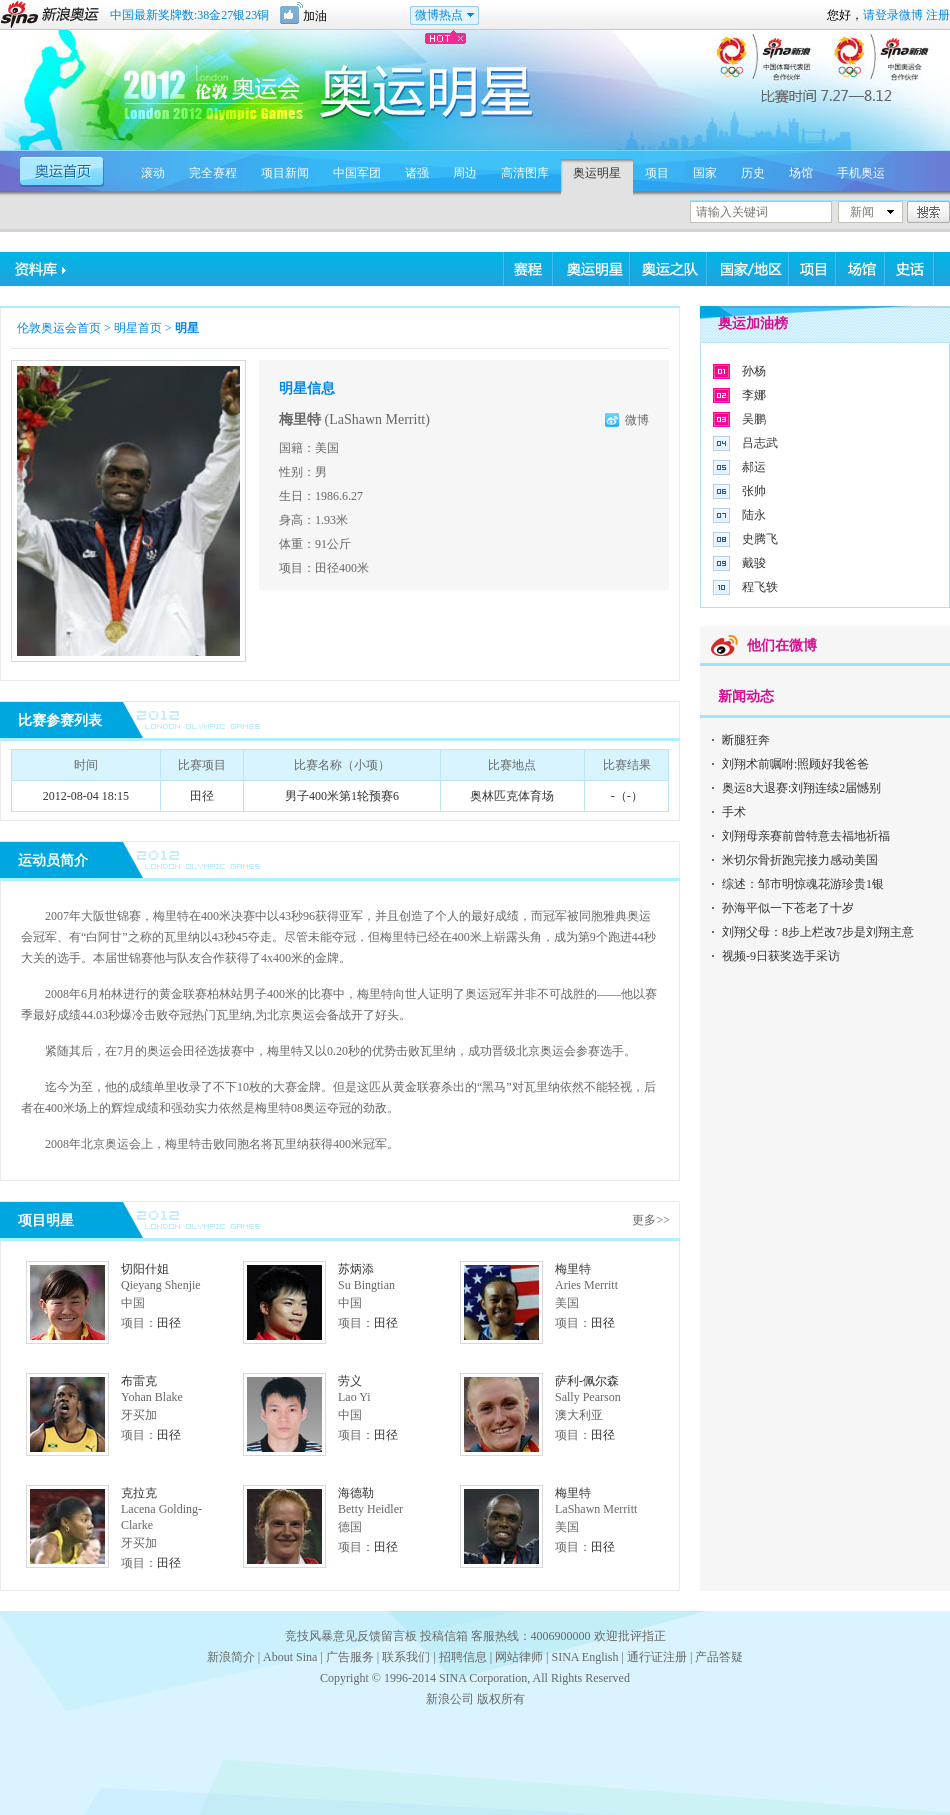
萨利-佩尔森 (587, 1381)
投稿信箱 (444, 1636)
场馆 (801, 173)
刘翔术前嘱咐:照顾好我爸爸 (795, 764)
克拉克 (139, 1493)
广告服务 (350, 1657)
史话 (909, 269)
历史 (753, 173)
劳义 (350, 1381)
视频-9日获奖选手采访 (781, 956)
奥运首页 (64, 170)
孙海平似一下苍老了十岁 (788, 908)
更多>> (651, 1220)
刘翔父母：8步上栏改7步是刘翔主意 (818, 932)
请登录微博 (893, 15)
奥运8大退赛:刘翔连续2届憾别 (801, 788)
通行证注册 (657, 1657)
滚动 (153, 173)
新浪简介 (231, 1657)
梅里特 (573, 1269)
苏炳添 (356, 1269)
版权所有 (501, 1699)
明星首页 (138, 328)
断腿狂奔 (746, 740)
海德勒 (356, 1493)
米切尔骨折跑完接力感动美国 (800, 860)
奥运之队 (668, 269)
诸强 (417, 173)
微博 (637, 420)
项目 (657, 173)
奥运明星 (597, 173)
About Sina (290, 1657)
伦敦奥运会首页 (59, 328)
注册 (938, 15)
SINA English (584, 1657)
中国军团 (357, 173)
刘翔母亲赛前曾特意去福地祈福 (806, 836)
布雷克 (139, 1381)
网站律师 (519, 1657)
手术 (734, 812)
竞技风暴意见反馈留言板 (351, 1636)
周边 (465, 173)
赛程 (528, 269)
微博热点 (439, 15)
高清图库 (525, 173)
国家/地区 (748, 269)
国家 (705, 173)
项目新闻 (285, 173)
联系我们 (406, 1657)
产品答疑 (719, 1657)
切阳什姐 (145, 1269)
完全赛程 (213, 173)
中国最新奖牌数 (189, 15)
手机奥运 (861, 173)
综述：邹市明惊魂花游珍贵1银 (803, 884)
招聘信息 (463, 1657)
